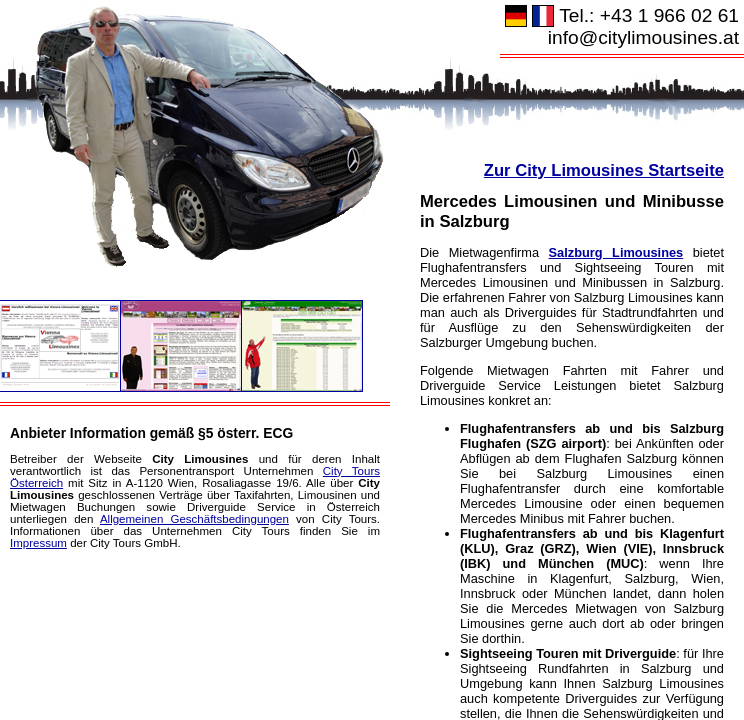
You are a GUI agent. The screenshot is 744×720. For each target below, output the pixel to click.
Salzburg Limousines (616, 252)
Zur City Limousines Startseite (604, 170)
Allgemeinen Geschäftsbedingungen (194, 519)
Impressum (38, 543)
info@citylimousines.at (643, 37)
